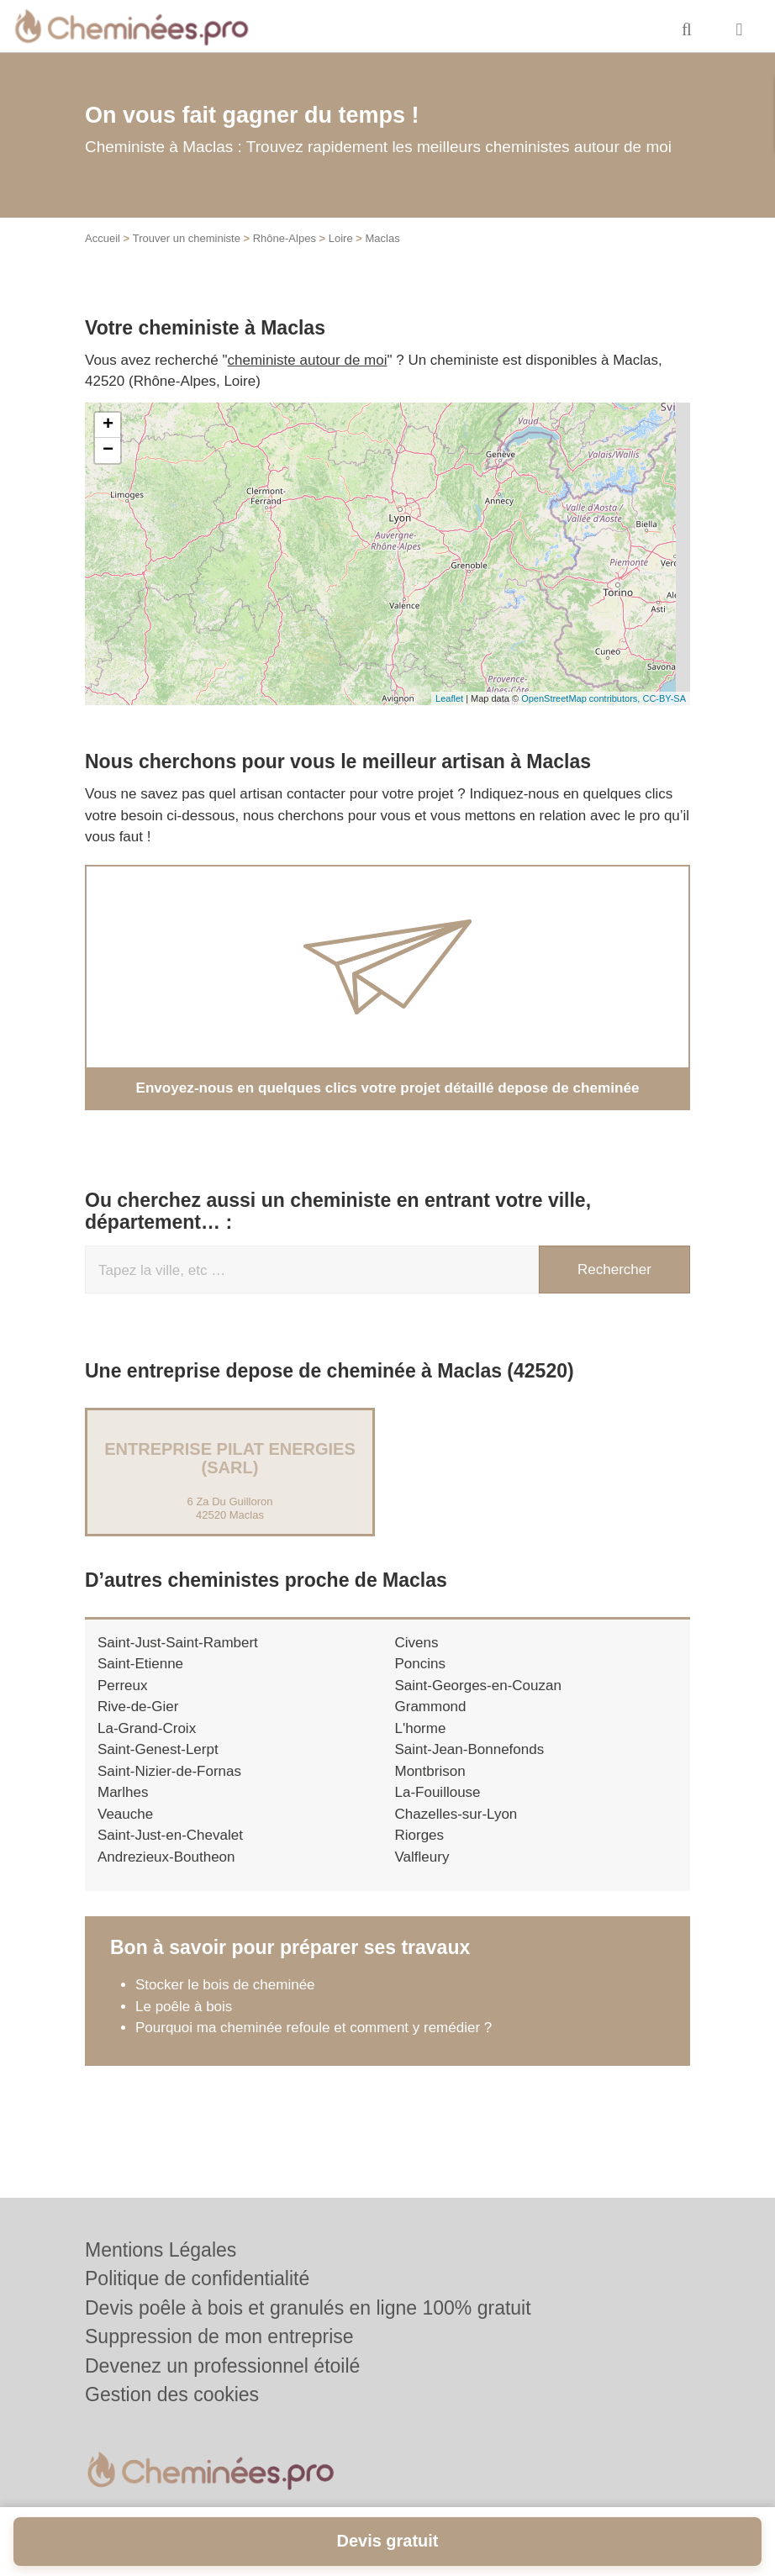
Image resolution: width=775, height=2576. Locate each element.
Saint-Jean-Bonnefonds (470, 1749)
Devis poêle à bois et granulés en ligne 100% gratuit (308, 2308)
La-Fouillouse (438, 1792)
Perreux (123, 1686)
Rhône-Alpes (284, 238)
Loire (341, 238)
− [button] (108, 450)
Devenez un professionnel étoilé (222, 2366)
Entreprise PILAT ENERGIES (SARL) (230, 1458)
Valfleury (422, 1857)
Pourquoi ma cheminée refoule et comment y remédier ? (315, 2028)
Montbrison (430, 1771)
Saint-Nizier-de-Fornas (169, 1771)
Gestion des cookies (172, 2394)
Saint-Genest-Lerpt (158, 1749)
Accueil (102, 238)
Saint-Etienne (140, 1664)
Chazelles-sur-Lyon (456, 1814)
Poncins (420, 1664)
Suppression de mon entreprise (219, 2336)
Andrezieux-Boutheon (166, 1857)
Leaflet (449, 698)
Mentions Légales (160, 2250)
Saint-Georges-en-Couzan (478, 1686)
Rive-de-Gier (138, 1707)
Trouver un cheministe (186, 238)
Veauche (125, 1814)
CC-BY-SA (664, 698)
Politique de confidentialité (197, 2278)
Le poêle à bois (183, 2007)
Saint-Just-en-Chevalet (170, 1835)
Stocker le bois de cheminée (225, 1985)
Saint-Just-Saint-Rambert (178, 1643)
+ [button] (108, 425)
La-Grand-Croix (147, 1728)
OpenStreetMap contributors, (581, 698)
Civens (417, 1643)
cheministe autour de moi (308, 360)
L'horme (420, 1728)
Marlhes (123, 1792)
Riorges (420, 1835)
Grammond (431, 1707)
